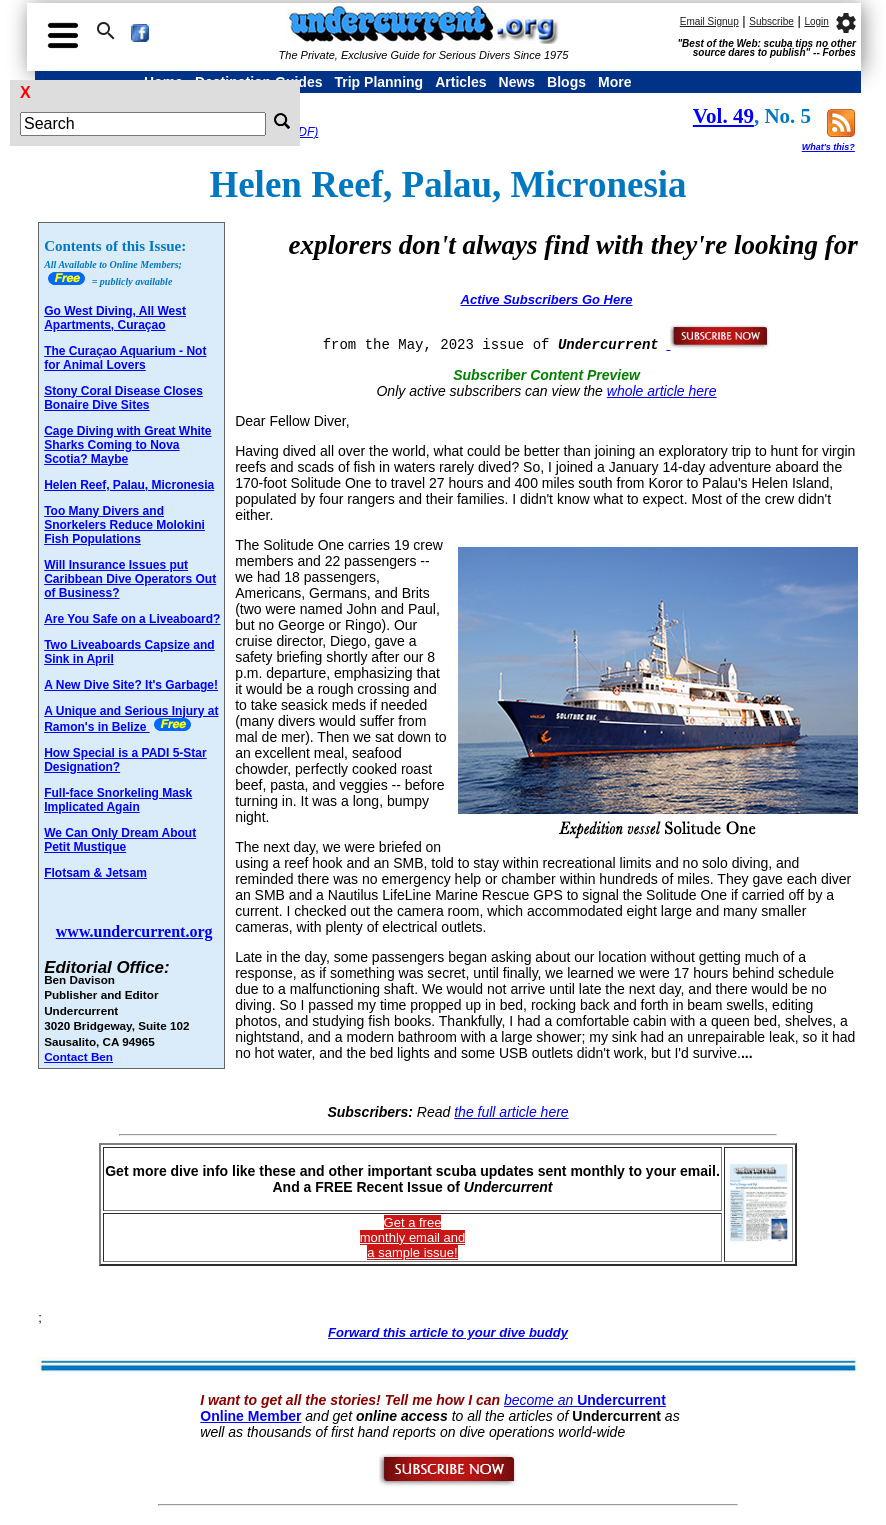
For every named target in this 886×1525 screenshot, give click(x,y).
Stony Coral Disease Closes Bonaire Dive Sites (123, 398)
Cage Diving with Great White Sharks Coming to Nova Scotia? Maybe (127, 445)
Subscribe (771, 21)
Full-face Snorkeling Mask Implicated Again (118, 800)
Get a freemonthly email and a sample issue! (413, 1237)
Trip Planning (378, 82)
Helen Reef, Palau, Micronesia (129, 485)
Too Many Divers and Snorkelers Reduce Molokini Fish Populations (124, 525)
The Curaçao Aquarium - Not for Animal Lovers (125, 358)
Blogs (566, 82)
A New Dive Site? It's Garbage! (131, 685)
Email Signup (709, 21)
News (517, 82)
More (614, 82)
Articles (460, 82)
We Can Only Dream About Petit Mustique (120, 840)
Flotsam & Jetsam (95, 873)
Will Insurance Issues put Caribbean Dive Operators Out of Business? (130, 579)
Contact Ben (78, 1056)
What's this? (828, 147)
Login (816, 21)
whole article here (662, 391)
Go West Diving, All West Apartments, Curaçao (115, 318)
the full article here (511, 1112)
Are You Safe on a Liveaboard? (132, 619)
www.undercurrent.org (134, 931)
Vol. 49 (723, 116)
